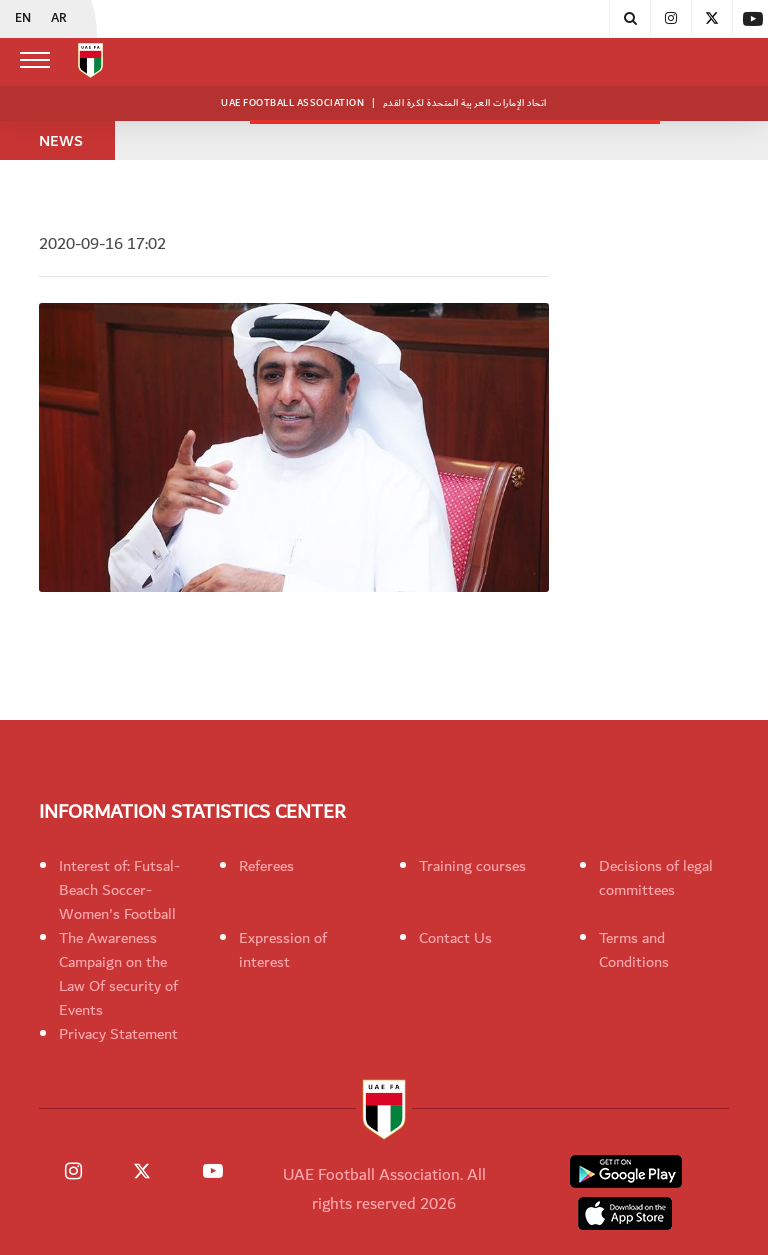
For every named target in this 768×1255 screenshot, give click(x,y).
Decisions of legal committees (656, 878)
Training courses (472, 866)
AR (59, 19)
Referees (266, 866)
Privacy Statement (118, 1034)
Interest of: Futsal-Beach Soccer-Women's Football (119, 890)
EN (23, 19)
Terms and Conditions (634, 950)
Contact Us (455, 938)
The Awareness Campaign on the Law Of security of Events (118, 974)
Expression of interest (283, 950)
